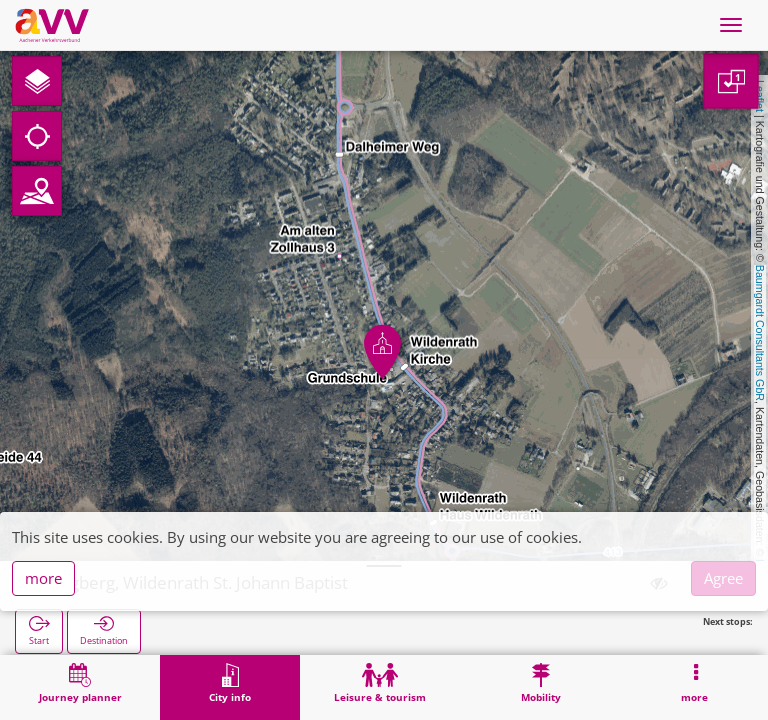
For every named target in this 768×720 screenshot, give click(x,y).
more (43, 578)
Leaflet (760, 96)
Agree (723, 578)
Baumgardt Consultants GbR (760, 333)
